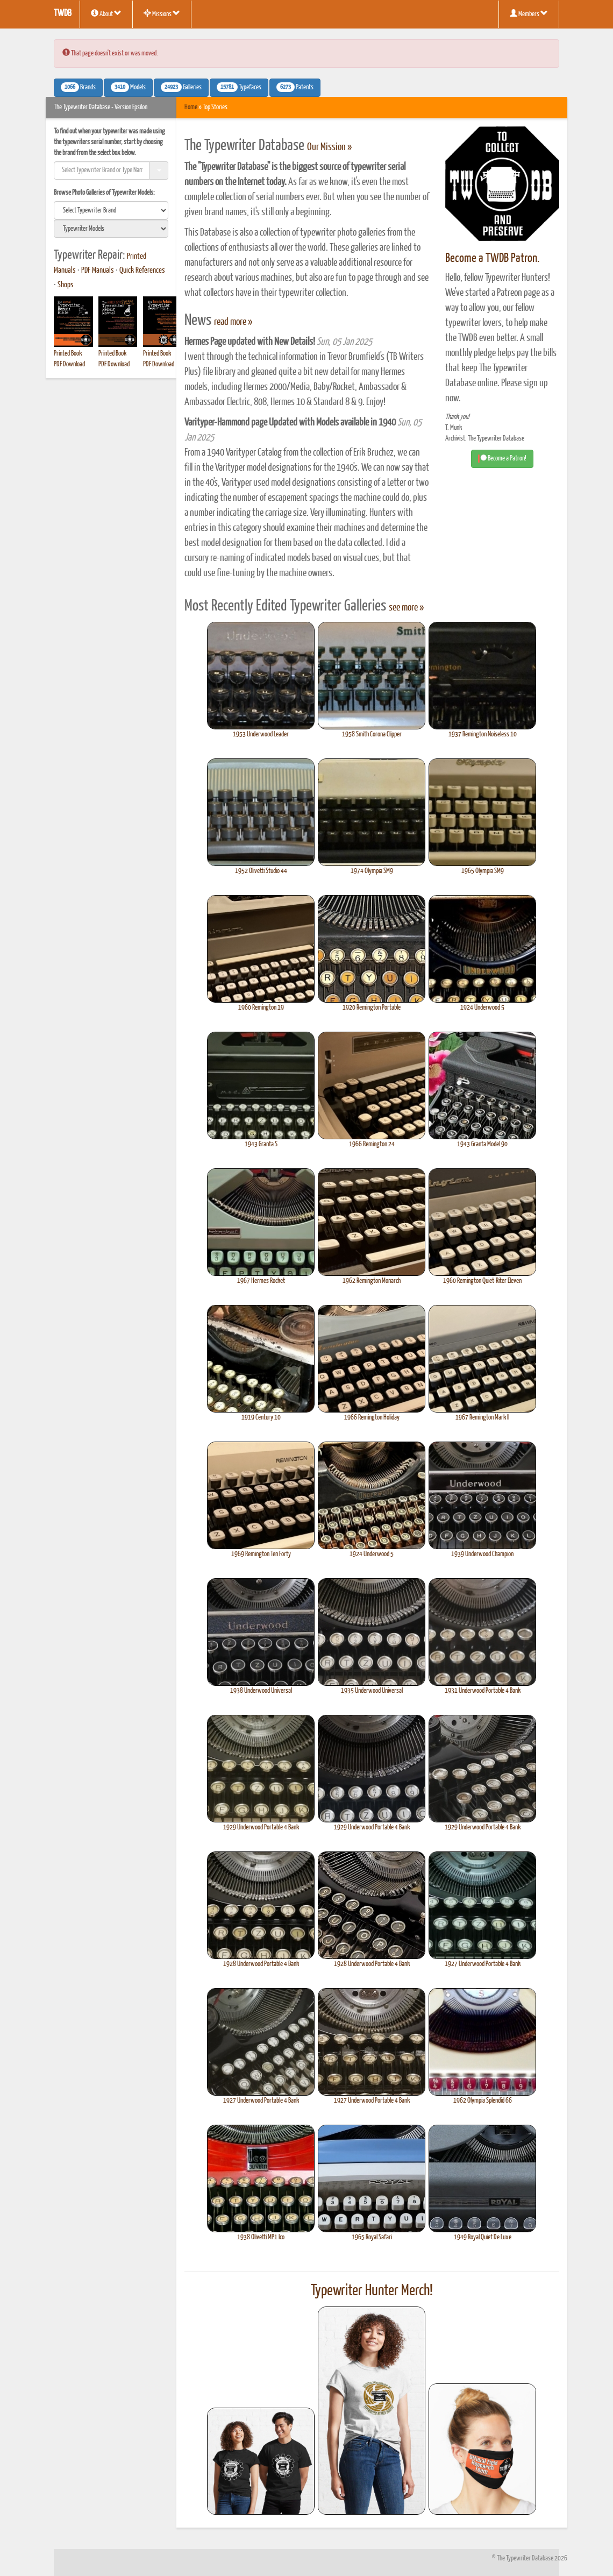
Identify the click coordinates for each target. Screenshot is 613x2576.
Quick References (142, 270)
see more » (406, 608)
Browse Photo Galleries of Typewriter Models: (104, 192)
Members (529, 13)
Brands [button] (78, 87)
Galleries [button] (181, 87)
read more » (233, 322)
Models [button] (128, 87)
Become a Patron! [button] (502, 459)
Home (190, 107)
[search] (111, 210)
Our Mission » (329, 147)
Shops (66, 285)
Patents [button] (294, 87)
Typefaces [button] (239, 87)
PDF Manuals (97, 270)
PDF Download (69, 364)
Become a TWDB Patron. (492, 258)
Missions (162, 13)
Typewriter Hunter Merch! (372, 2290)
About (106, 13)
